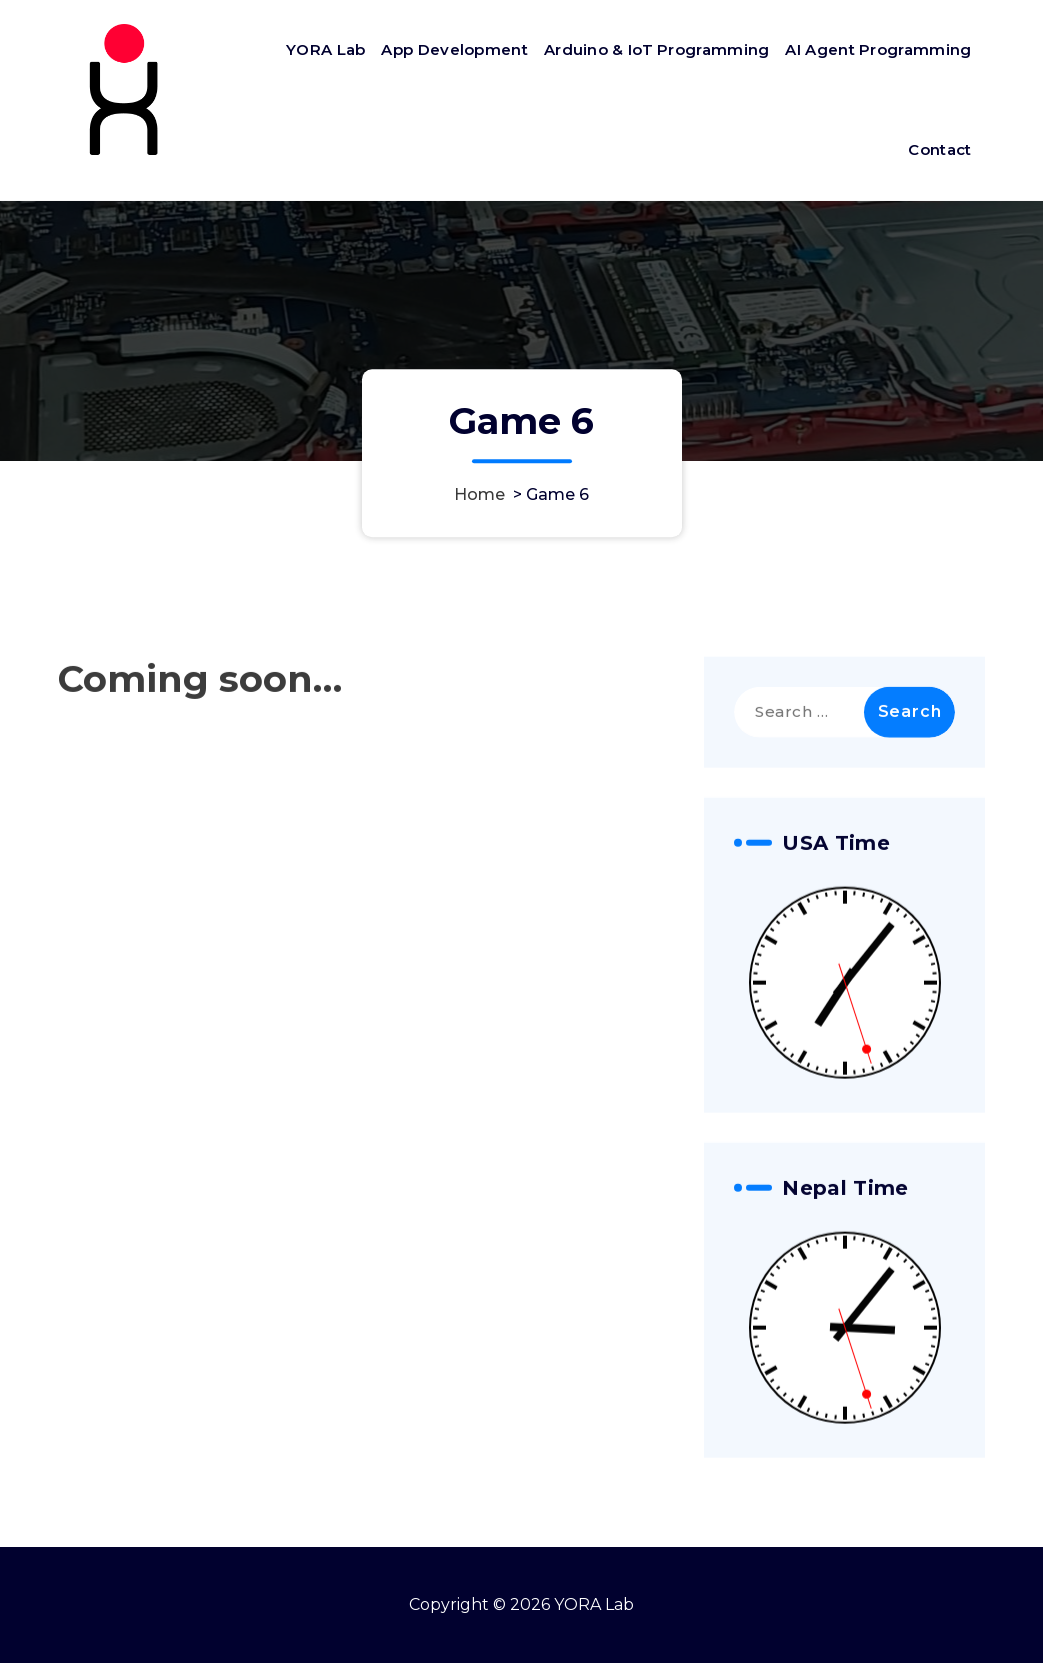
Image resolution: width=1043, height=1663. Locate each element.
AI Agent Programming (878, 49)
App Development (454, 49)
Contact (939, 149)
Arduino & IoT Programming (657, 49)
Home (479, 494)
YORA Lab (325, 49)
